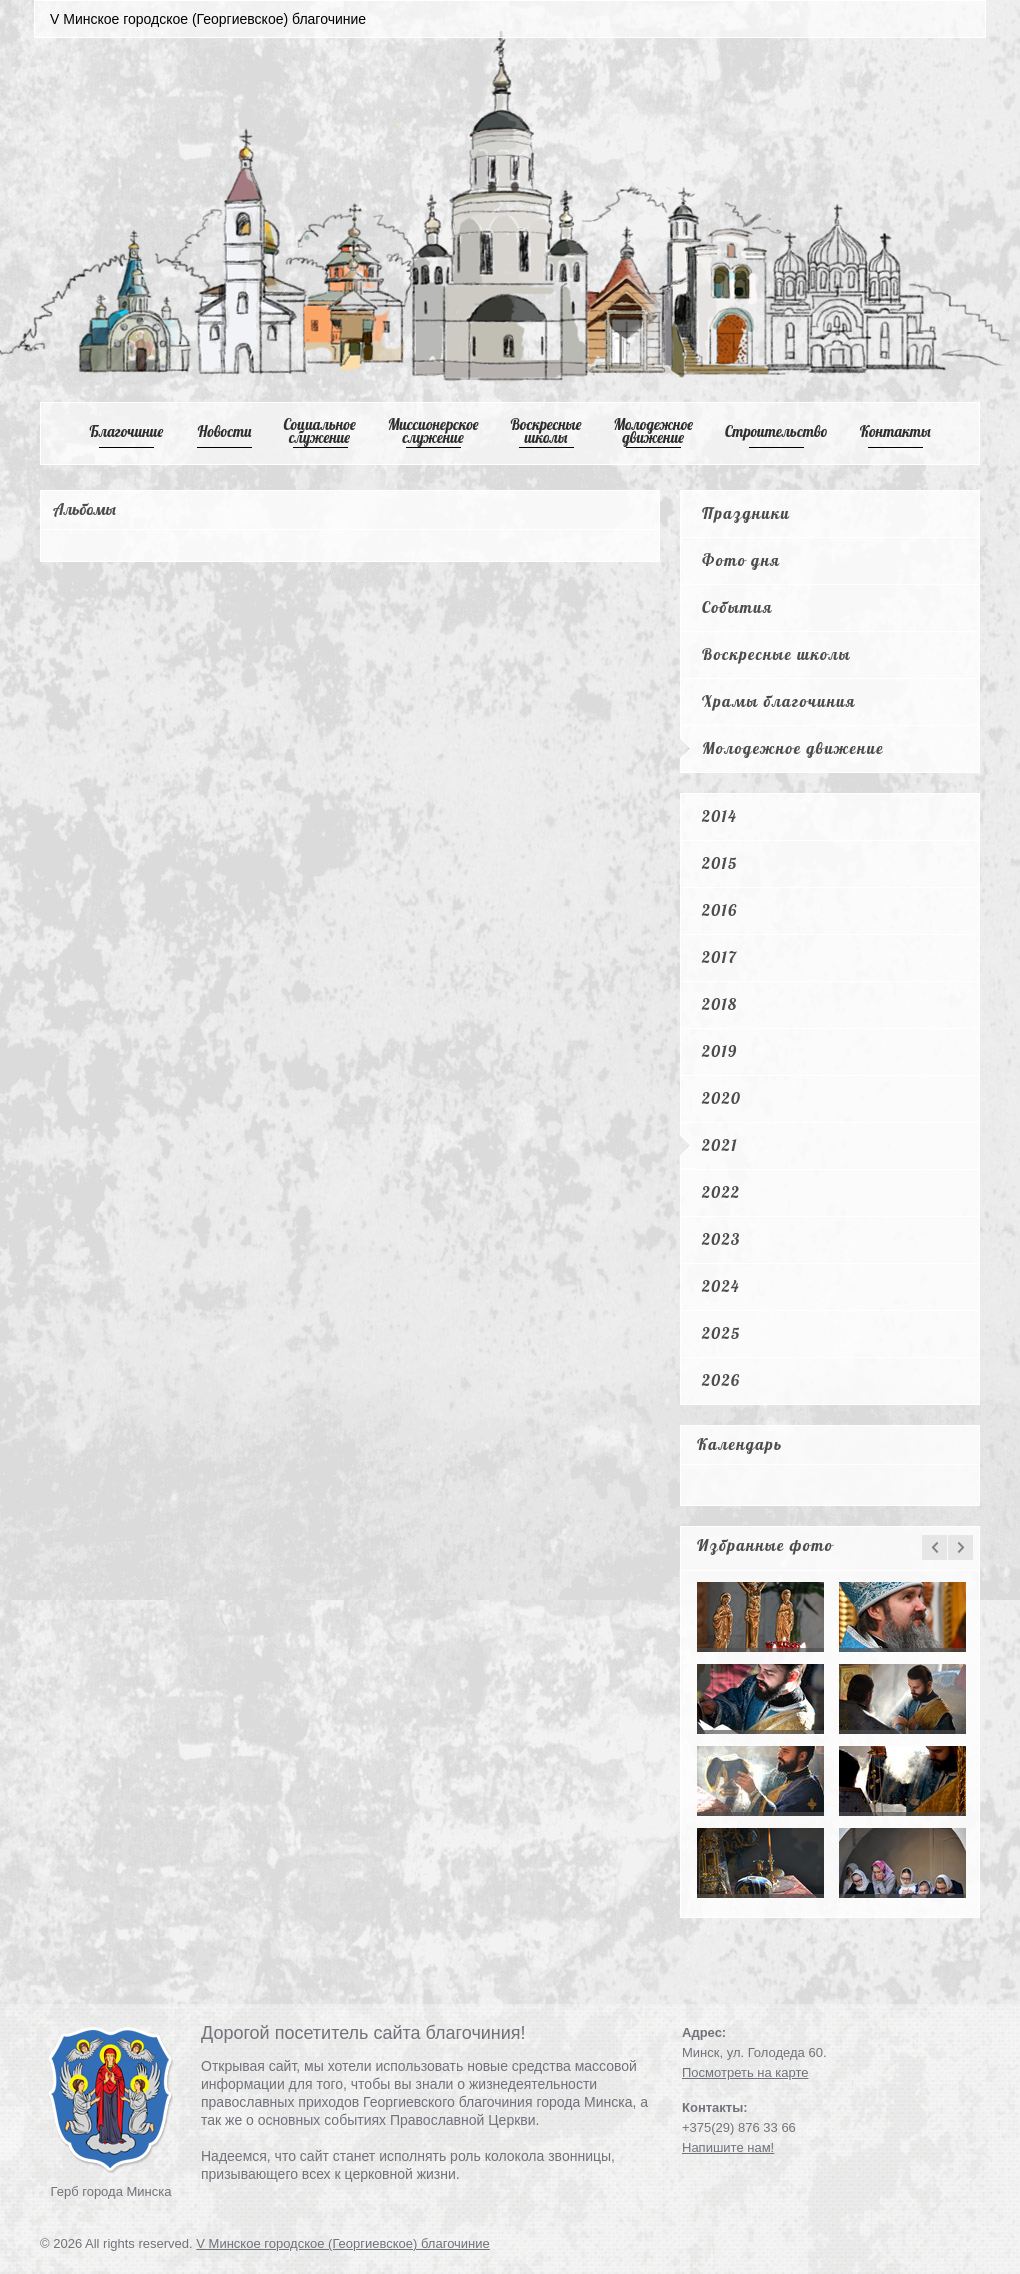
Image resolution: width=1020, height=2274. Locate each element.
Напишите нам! (728, 2147)
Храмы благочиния (779, 701)
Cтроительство (776, 431)
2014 (719, 816)
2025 (721, 1333)
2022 (721, 1192)
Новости (225, 431)
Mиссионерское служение (433, 431)
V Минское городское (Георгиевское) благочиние (343, 2243)
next (960, 1547)
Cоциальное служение (319, 431)
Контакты (895, 431)
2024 (721, 1286)
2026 (721, 1380)
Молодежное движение (793, 748)
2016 (720, 910)
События (737, 607)
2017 (719, 957)
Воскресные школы (546, 431)
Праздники (746, 513)
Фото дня (741, 560)
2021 (720, 1145)
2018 (720, 1004)
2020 (721, 1098)
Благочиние (126, 431)
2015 (720, 863)
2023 (721, 1239)
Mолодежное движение (653, 431)
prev (934, 1547)
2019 (720, 1051)
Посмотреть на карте (745, 2072)
